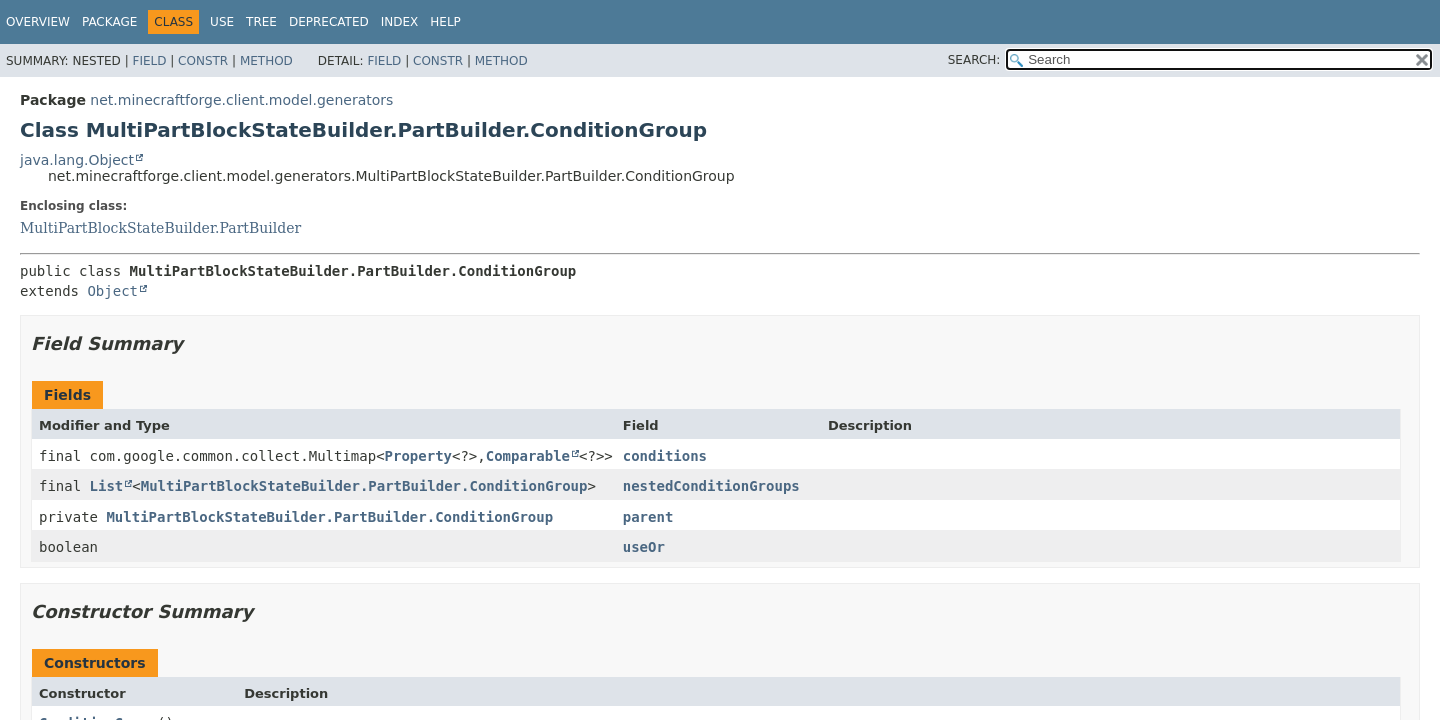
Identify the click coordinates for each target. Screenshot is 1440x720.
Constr (203, 61)
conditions (665, 456)
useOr (644, 547)
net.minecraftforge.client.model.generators (241, 100)
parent (648, 517)
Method (266, 61)
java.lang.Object (77, 160)
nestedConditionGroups (711, 486)
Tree (261, 22)
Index (400, 22)
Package (109, 22)
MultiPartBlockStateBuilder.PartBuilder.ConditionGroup (364, 486)
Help (445, 22)
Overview (38, 22)
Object (112, 291)
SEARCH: (974, 60)
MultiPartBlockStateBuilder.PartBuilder (160, 228)
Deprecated (329, 22)
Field (149, 61)
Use (222, 22)
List (107, 486)
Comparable (528, 456)
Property (418, 456)
